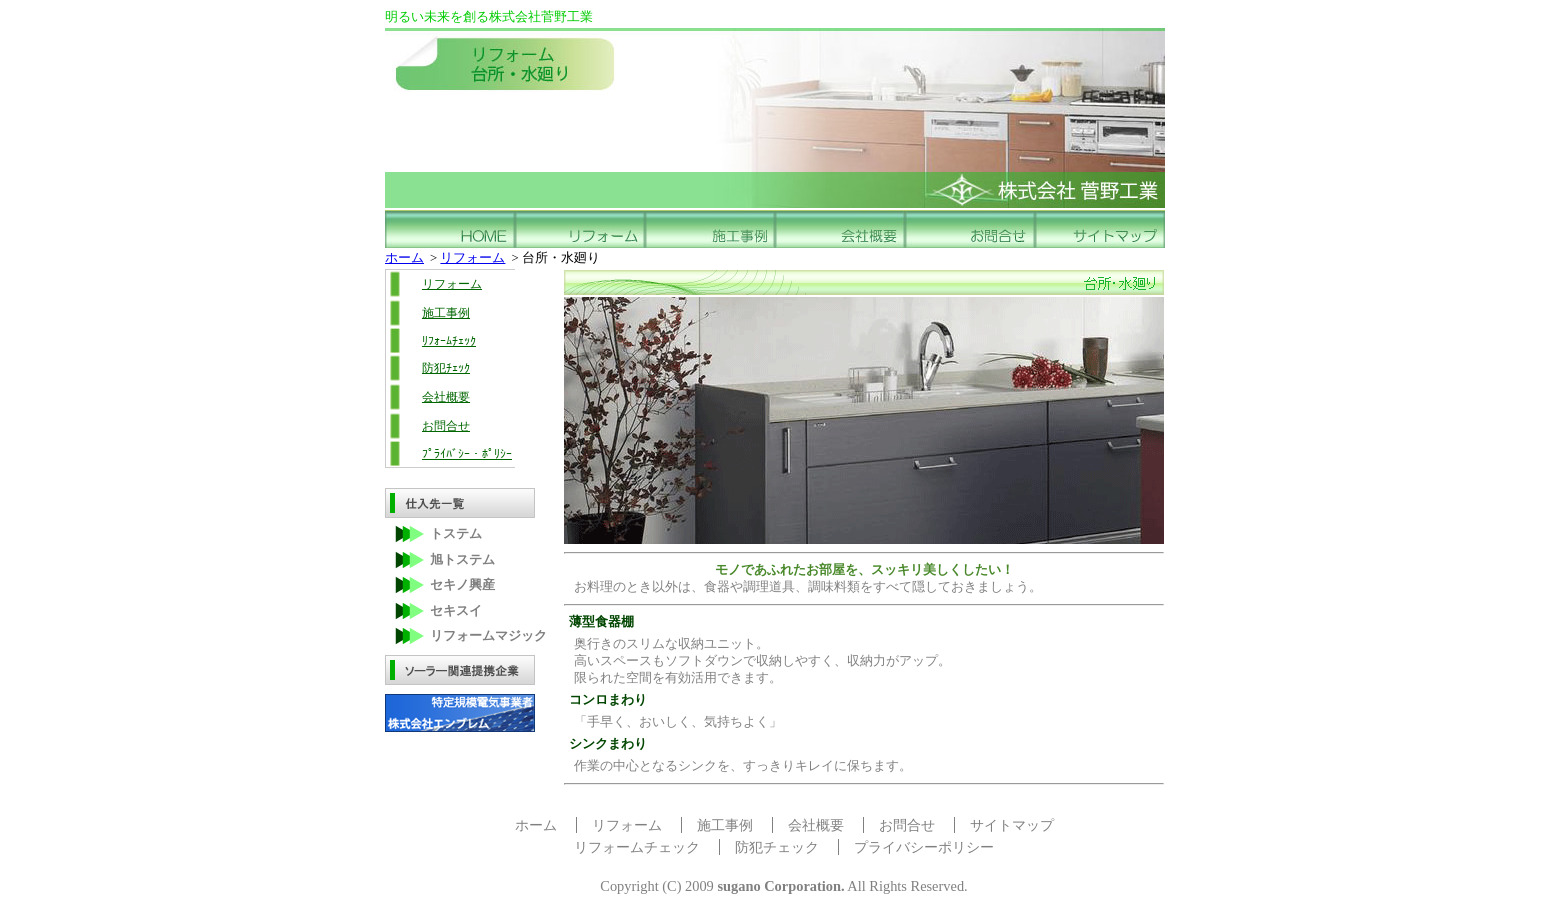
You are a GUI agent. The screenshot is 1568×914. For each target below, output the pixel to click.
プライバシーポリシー (924, 847)
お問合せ (446, 426)
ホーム (404, 258)
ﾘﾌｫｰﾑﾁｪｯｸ (449, 341)
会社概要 (446, 397)
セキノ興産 (462, 585)
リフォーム (472, 258)
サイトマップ (1012, 825)
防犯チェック (777, 847)
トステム (456, 534)
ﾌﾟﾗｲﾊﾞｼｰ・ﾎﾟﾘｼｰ (467, 454)
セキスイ (456, 611)
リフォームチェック (637, 847)
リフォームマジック (488, 636)
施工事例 (446, 313)
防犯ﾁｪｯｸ (446, 368)
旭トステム (462, 560)
